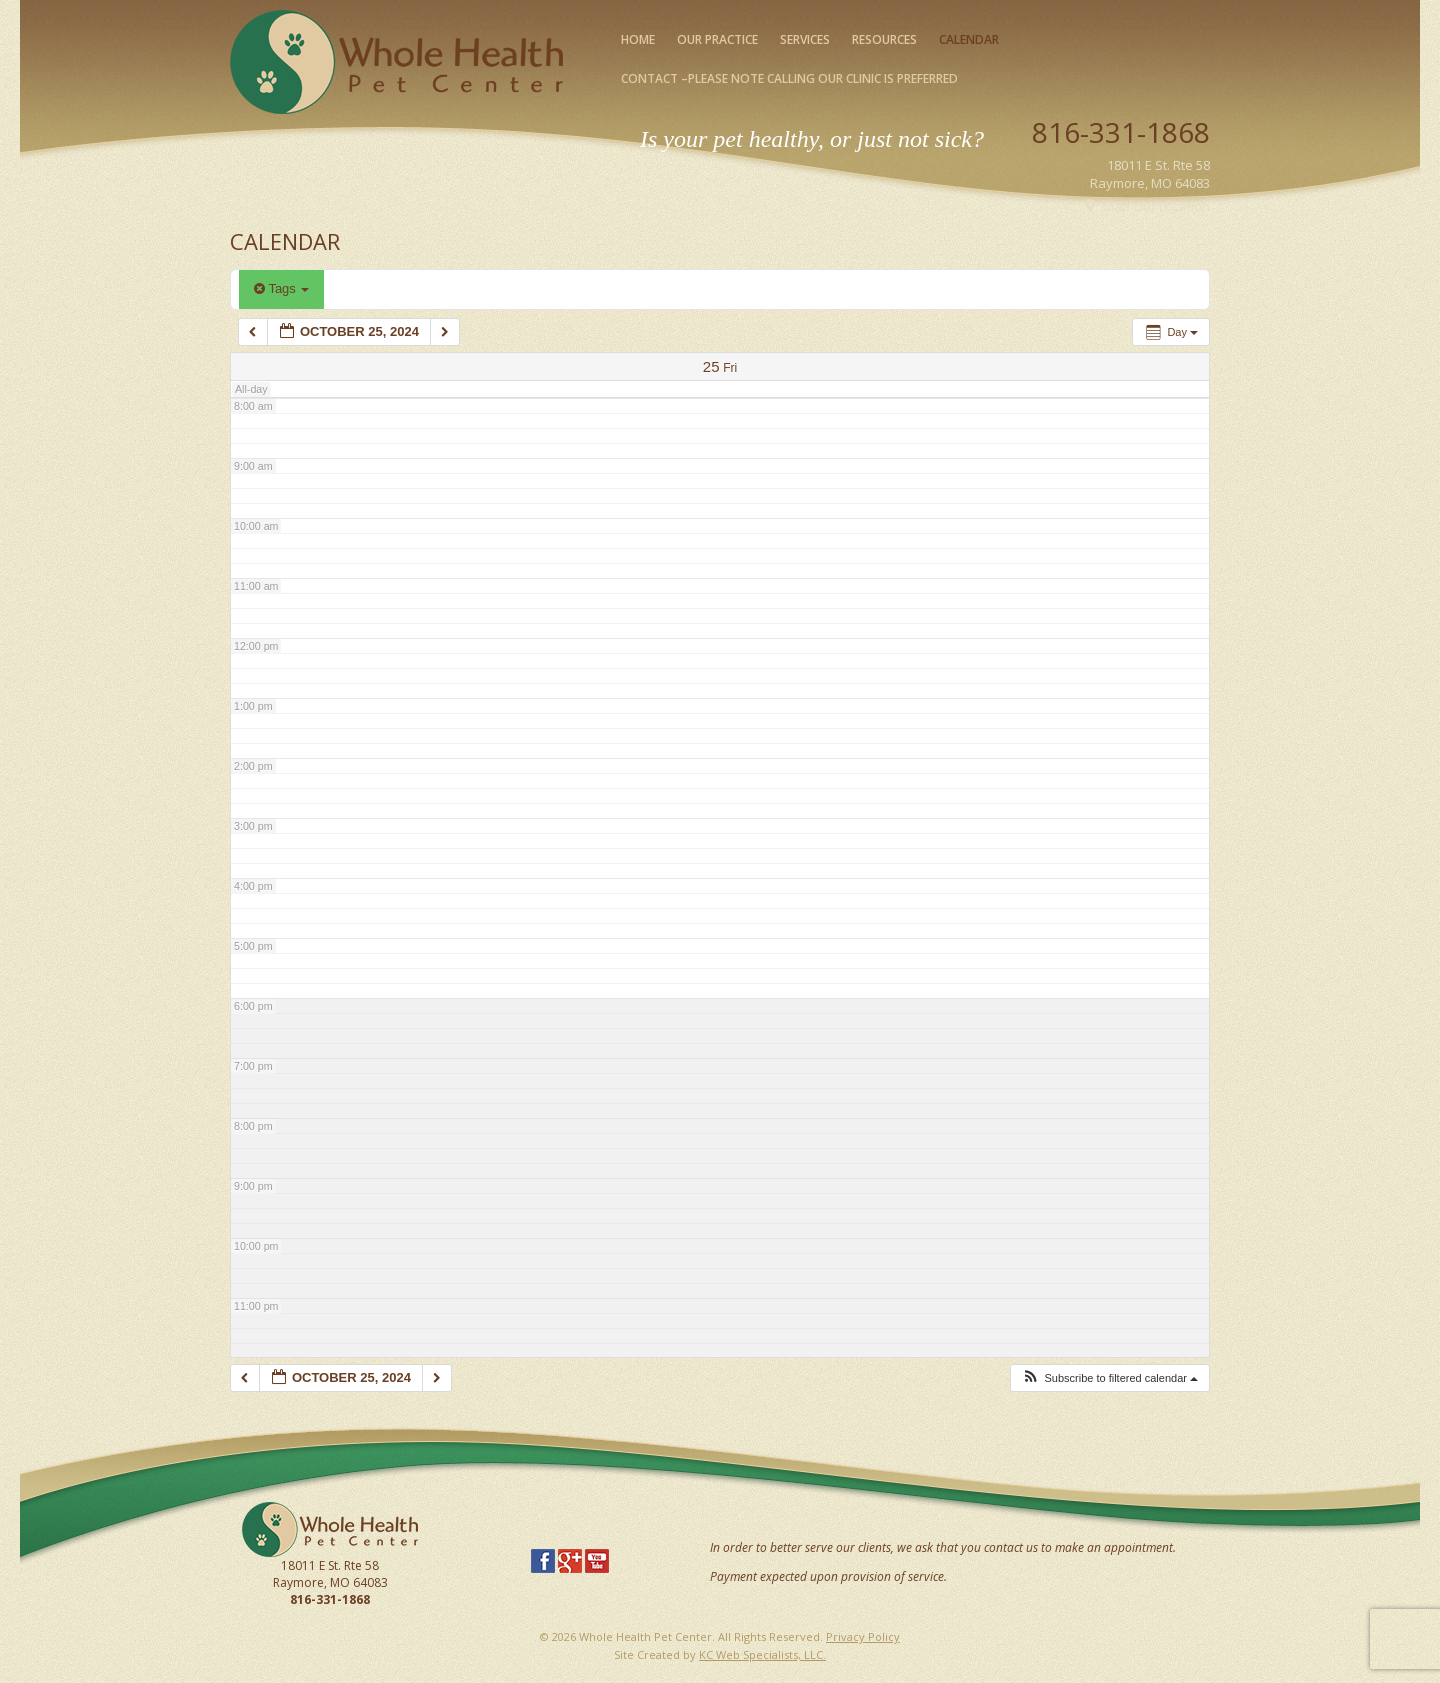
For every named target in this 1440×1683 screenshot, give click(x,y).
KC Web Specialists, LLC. (762, 1654)
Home (638, 39)
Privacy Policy (863, 1636)
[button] (1109, 1378)
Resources (884, 39)
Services (805, 39)
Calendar (969, 39)
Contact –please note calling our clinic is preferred (789, 78)
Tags (281, 288)
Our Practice (717, 39)
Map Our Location (1156, 206)
